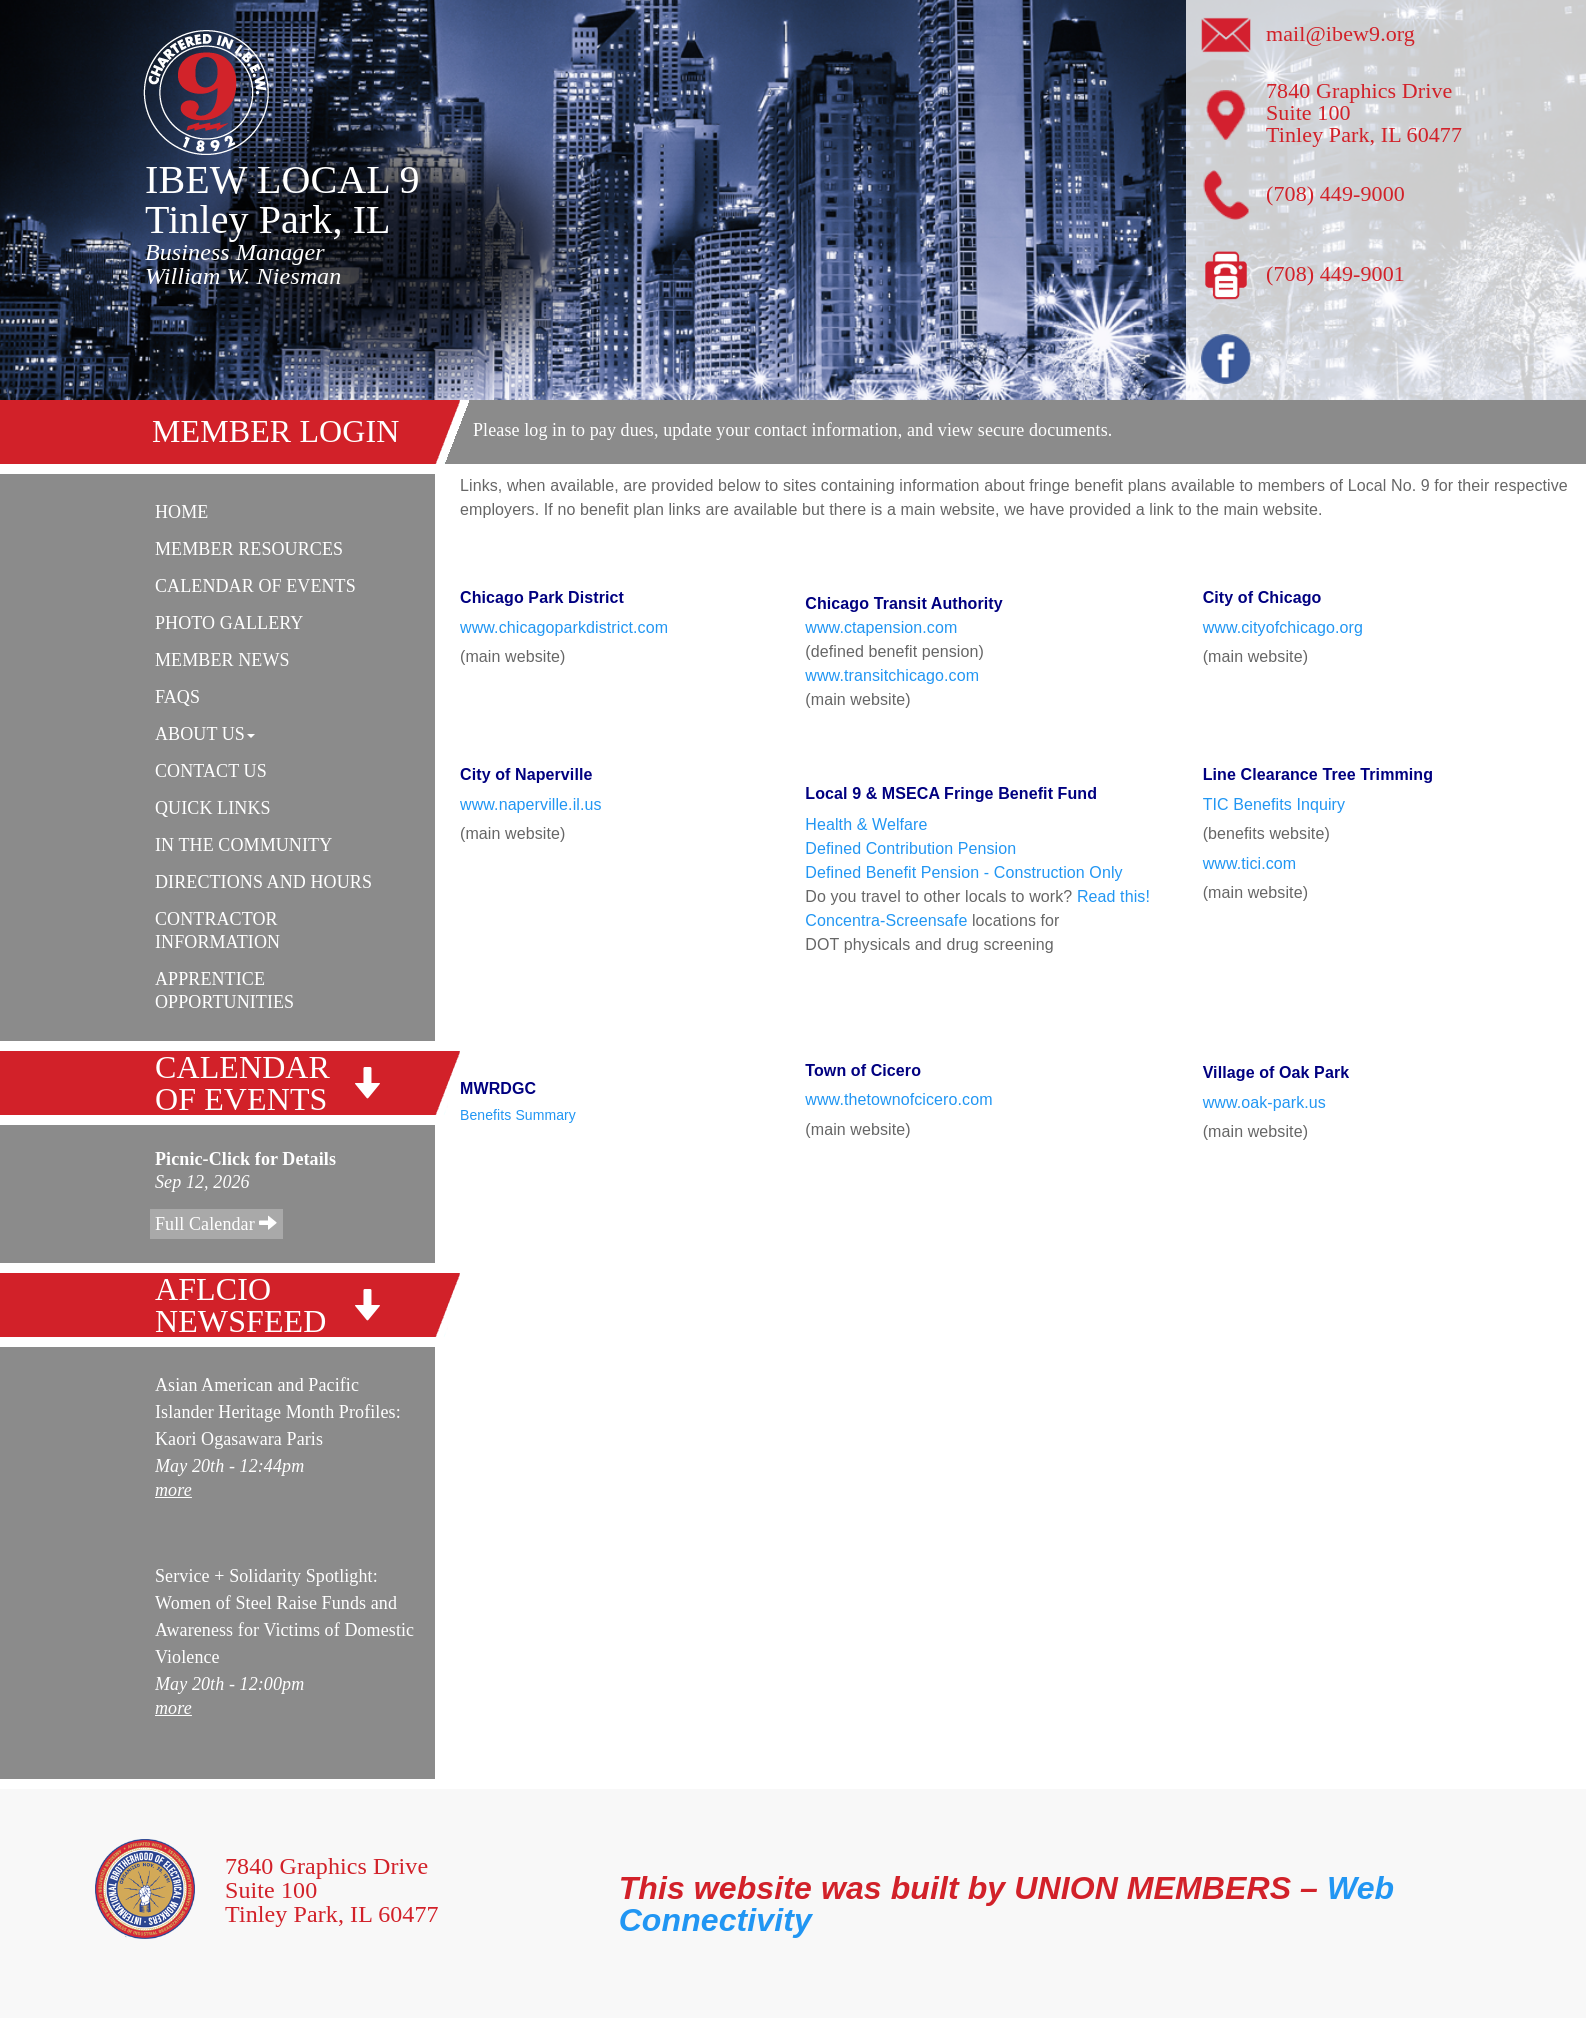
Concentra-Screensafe (886, 920)
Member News (222, 660)
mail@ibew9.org (1340, 33)
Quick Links (213, 808)
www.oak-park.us (1264, 1102)
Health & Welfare (866, 824)
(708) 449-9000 (1335, 193)
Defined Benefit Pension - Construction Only (963, 872)
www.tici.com (1250, 863)
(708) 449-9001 (1335, 273)
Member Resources (249, 549)
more (173, 1490)
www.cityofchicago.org (1283, 627)
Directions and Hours (263, 882)
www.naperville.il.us (531, 804)
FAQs (177, 697)
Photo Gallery (229, 623)
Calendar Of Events (255, 586)
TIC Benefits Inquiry (1274, 804)
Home (181, 512)
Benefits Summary (518, 1115)
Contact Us (211, 771)
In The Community (243, 845)
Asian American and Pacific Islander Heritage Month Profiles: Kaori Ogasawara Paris (278, 1412)
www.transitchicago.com (892, 675)
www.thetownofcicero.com (898, 1099)
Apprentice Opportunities (224, 990)
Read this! (1113, 896)
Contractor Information (217, 930)
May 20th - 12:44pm (229, 1466)
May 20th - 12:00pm (229, 1684)
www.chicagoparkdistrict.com (564, 627)
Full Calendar (216, 1223)
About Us (205, 734)
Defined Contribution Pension (910, 848)
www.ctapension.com (881, 627)
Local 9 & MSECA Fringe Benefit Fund (951, 800)
